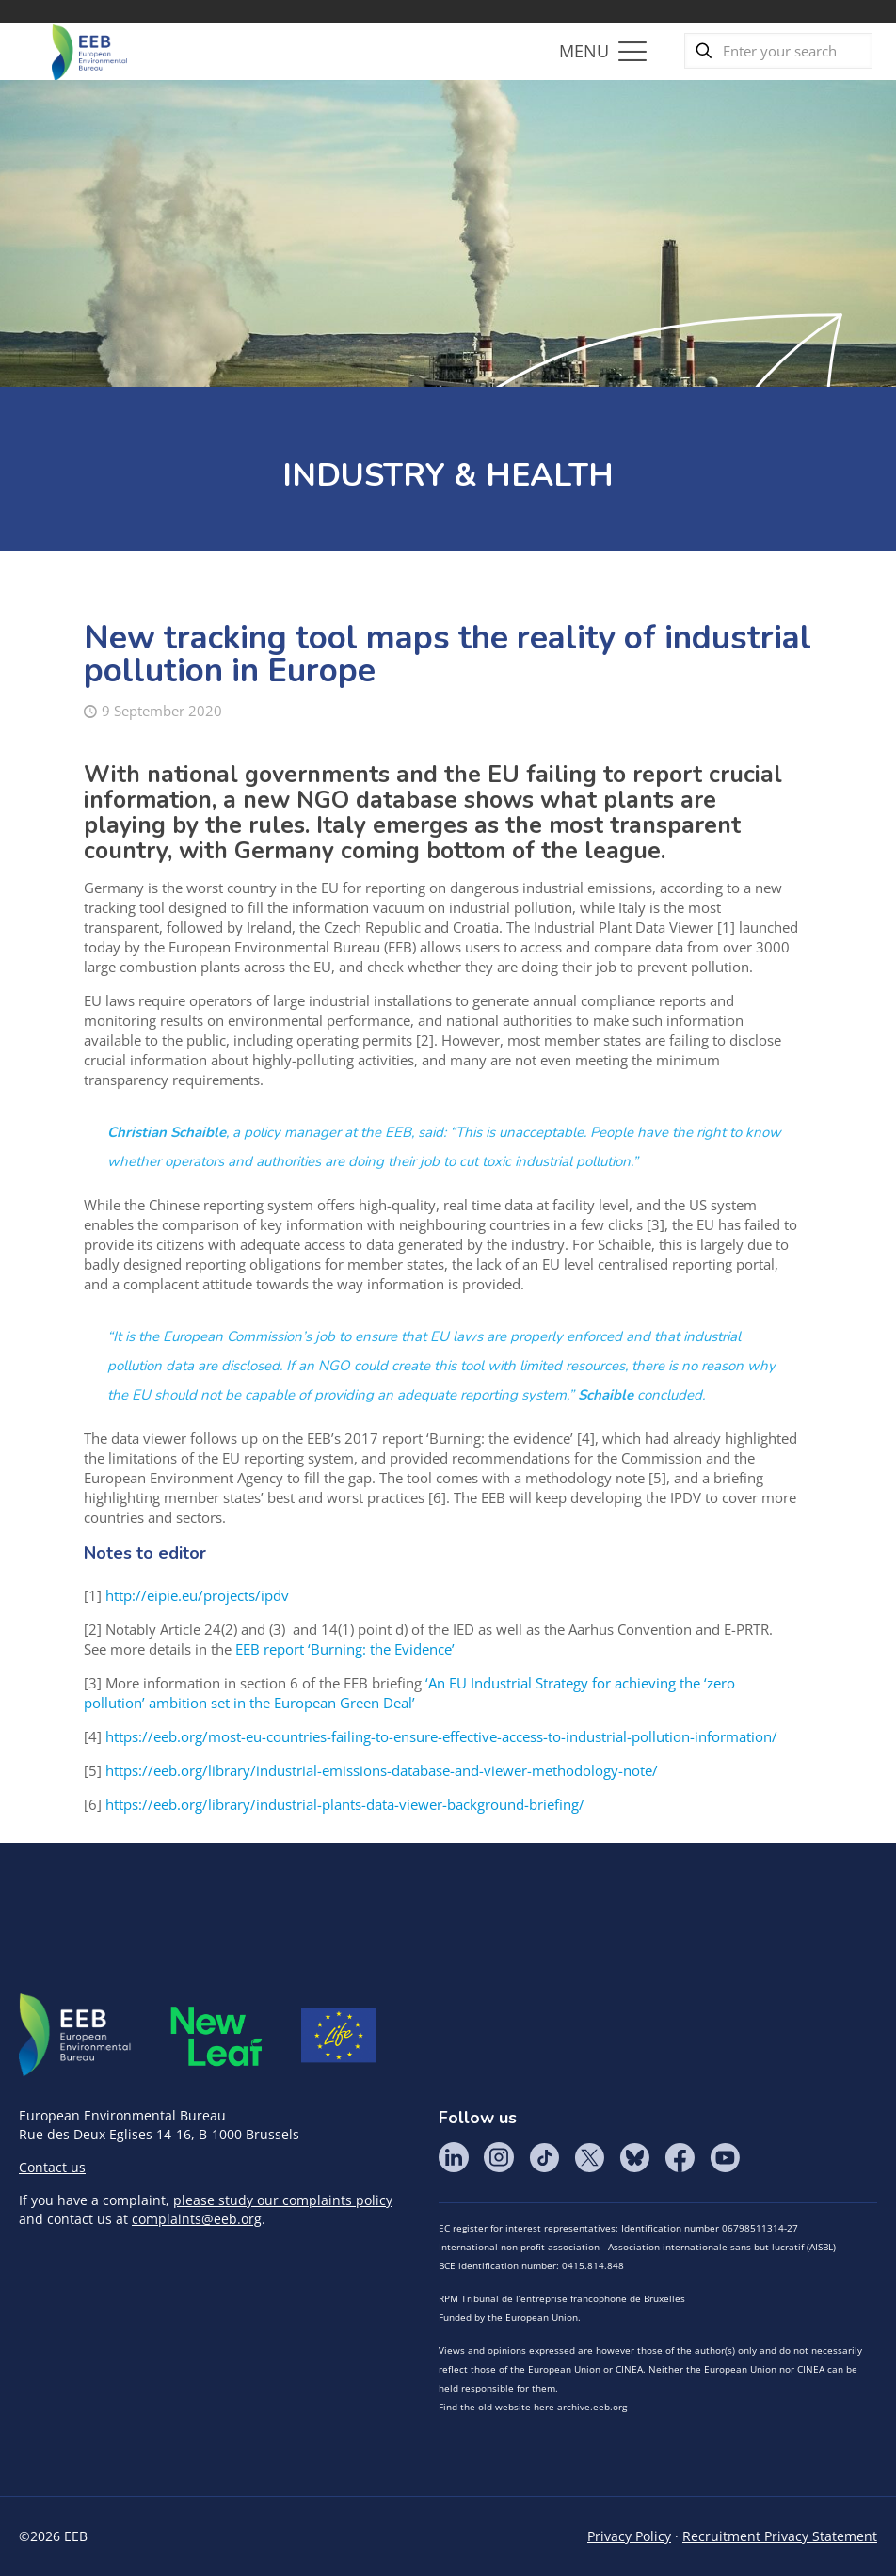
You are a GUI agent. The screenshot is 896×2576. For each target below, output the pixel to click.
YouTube (725, 2157)
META (216, 2036)
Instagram (499, 2157)
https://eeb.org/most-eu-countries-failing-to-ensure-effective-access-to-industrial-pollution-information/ (441, 1736)
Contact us (52, 2167)
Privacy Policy (629, 2536)
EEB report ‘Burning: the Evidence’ (345, 1649)
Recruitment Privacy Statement (779, 2536)
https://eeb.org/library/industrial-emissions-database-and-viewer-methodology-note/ (381, 1770)
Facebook (679, 2157)
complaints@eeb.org (197, 2219)
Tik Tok (544, 2157)
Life (338, 2035)
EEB (75, 2035)
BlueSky (634, 2157)
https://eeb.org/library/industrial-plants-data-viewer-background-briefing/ (344, 1804)
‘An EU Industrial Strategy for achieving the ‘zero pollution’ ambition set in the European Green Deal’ (409, 1692)
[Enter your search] (778, 51)
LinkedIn (454, 2157)
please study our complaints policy (282, 2200)
